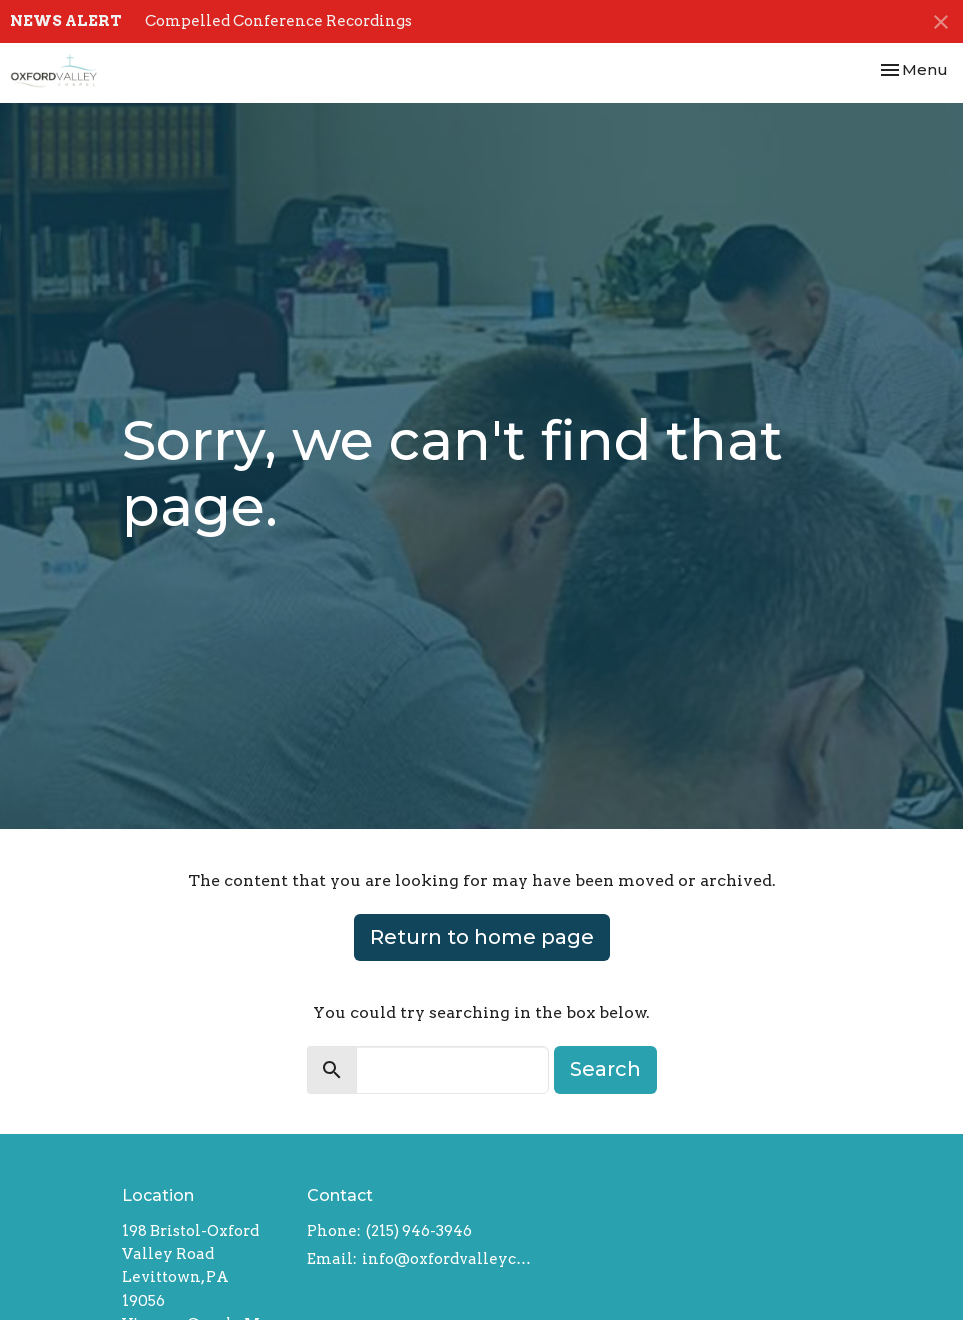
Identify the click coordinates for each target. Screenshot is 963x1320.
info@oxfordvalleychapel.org (448, 1259)
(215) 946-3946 (419, 1231)
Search (605, 1069)
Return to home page (482, 937)
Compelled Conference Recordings (278, 21)
